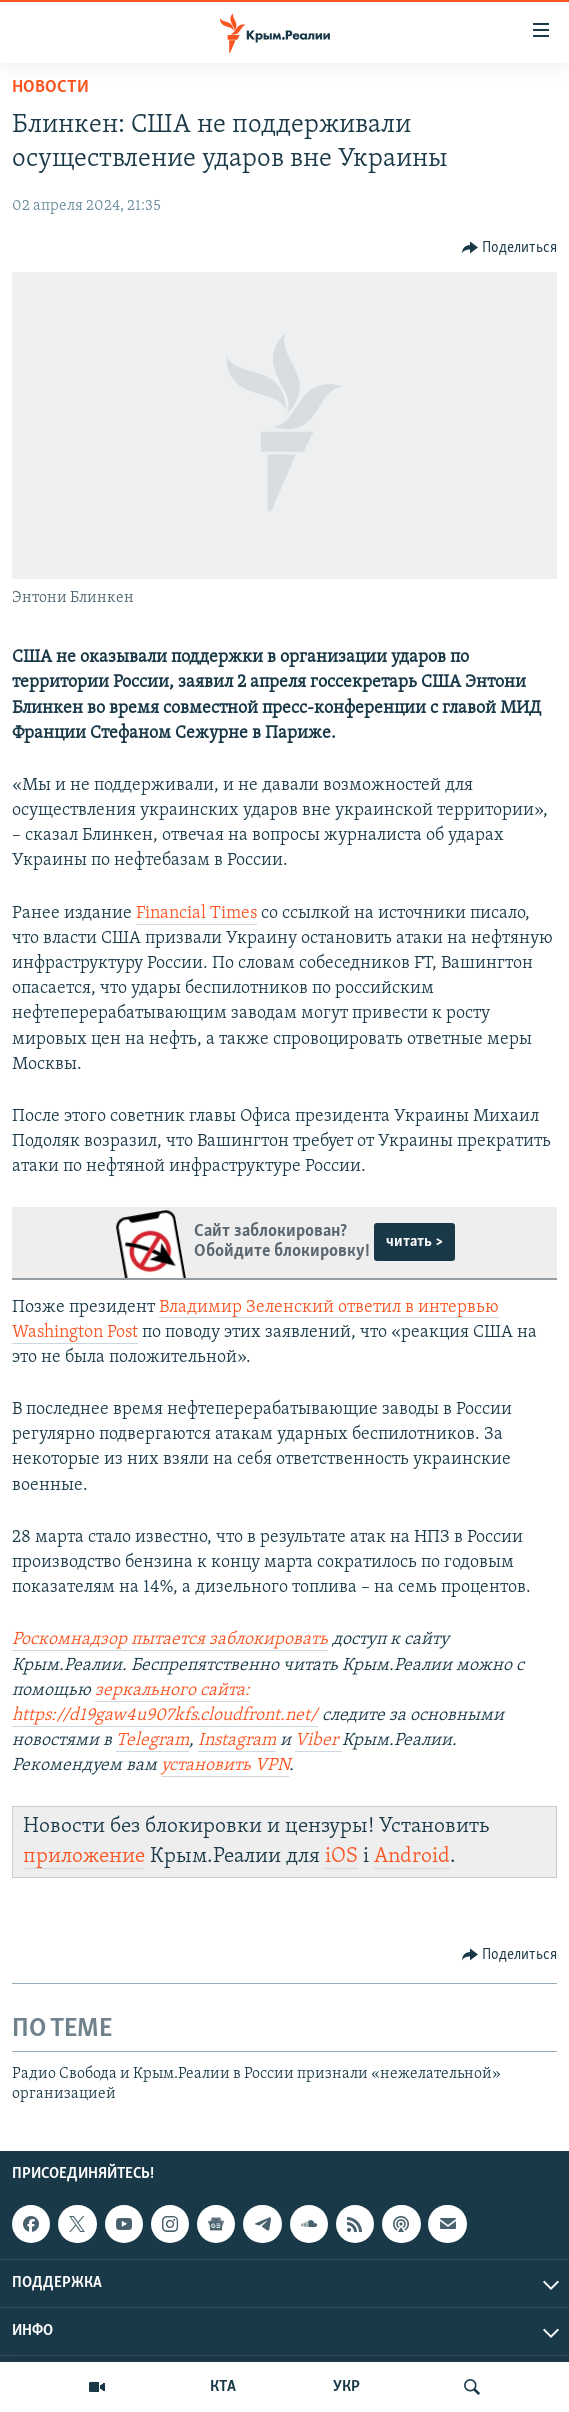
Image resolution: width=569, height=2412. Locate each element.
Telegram (152, 1740)
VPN (272, 1765)
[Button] (510, 248)
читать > (414, 1242)
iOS (341, 1856)
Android (412, 1856)
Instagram (237, 1740)
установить (208, 1765)
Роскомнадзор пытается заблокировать (170, 1639)
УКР (346, 2387)
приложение (84, 1856)
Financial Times (196, 913)
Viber (318, 1740)
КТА (223, 2387)
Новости (50, 87)
